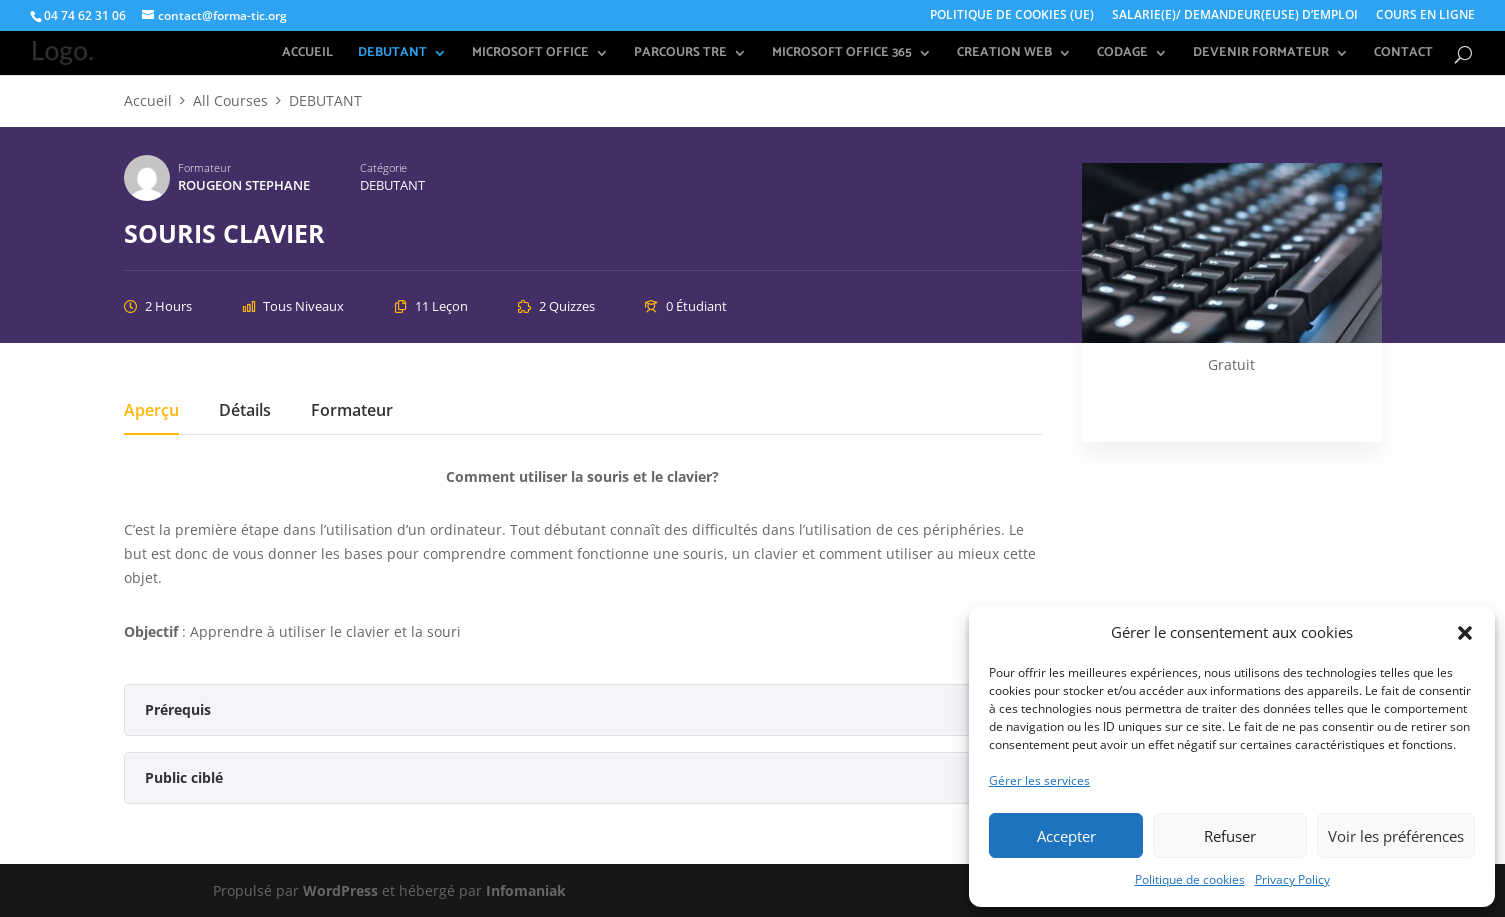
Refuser (1230, 836)
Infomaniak (526, 890)
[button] (1465, 633)
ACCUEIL (307, 54)
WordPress (340, 890)
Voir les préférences (1396, 836)
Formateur (204, 167)
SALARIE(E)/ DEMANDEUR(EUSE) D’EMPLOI (1235, 16)
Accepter (1066, 836)
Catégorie (383, 167)
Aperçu (151, 412)
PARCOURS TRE (680, 54)
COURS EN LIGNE (1425, 16)
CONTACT (1403, 54)
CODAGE (1122, 54)
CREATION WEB (1004, 54)
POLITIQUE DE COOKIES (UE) (1012, 16)
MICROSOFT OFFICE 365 (842, 54)
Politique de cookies (1190, 879)
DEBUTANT (392, 54)
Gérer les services (1039, 780)
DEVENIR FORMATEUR (1261, 54)
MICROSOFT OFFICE (530, 54)
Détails (245, 412)
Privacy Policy (1292, 879)
